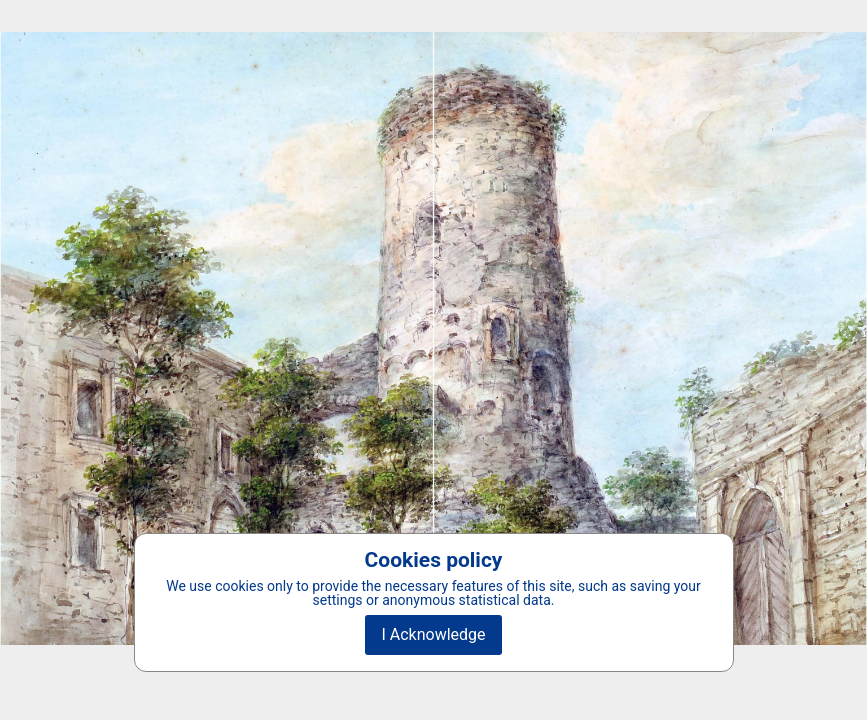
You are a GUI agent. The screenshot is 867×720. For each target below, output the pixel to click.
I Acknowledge (433, 634)
